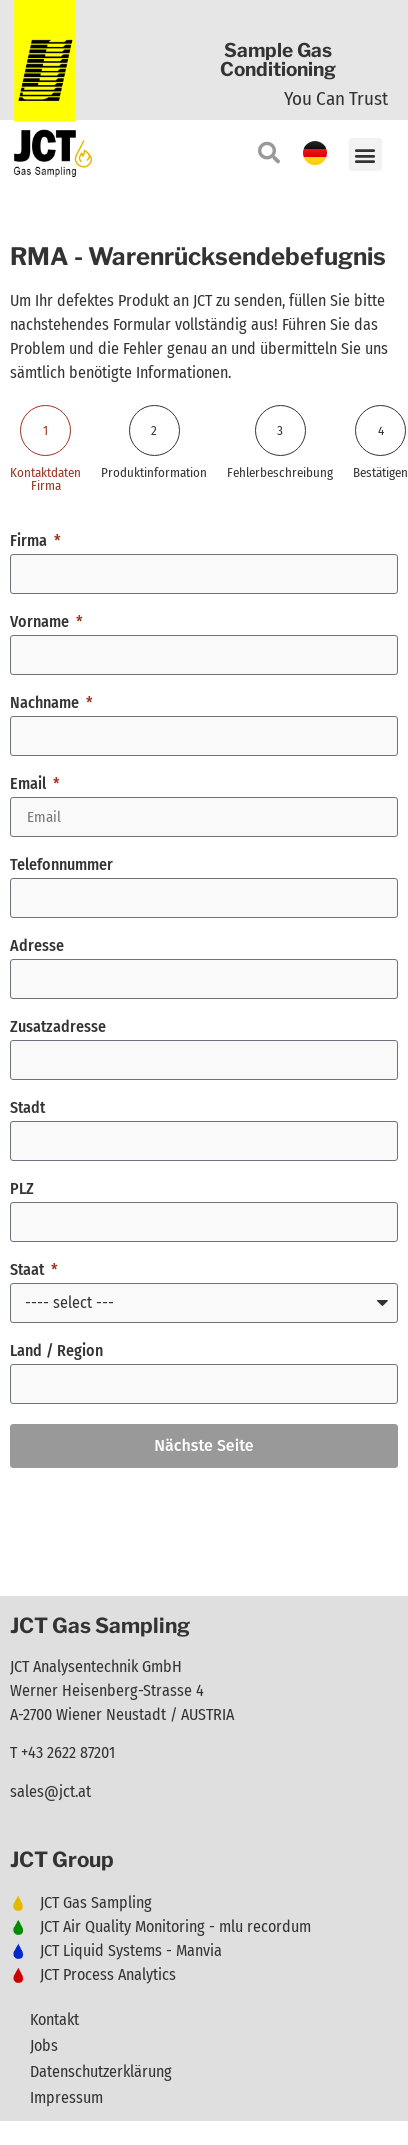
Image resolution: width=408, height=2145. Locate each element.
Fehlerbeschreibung (280, 472)
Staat (29, 1270)
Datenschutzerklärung (101, 2071)
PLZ (22, 1189)
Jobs (44, 2045)
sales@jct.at (50, 1791)
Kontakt (54, 2019)
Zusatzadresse (58, 1027)
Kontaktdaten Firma (45, 479)
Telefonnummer (61, 865)
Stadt (27, 1108)
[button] (365, 154)
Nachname (46, 703)
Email (30, 784)
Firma (30, 541)
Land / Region (56, 1351)
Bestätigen (380, 472)
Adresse (37, 946)
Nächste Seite (203, 1445)
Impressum (66, 2097)
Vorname (41, 622)
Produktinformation (154, 472)
